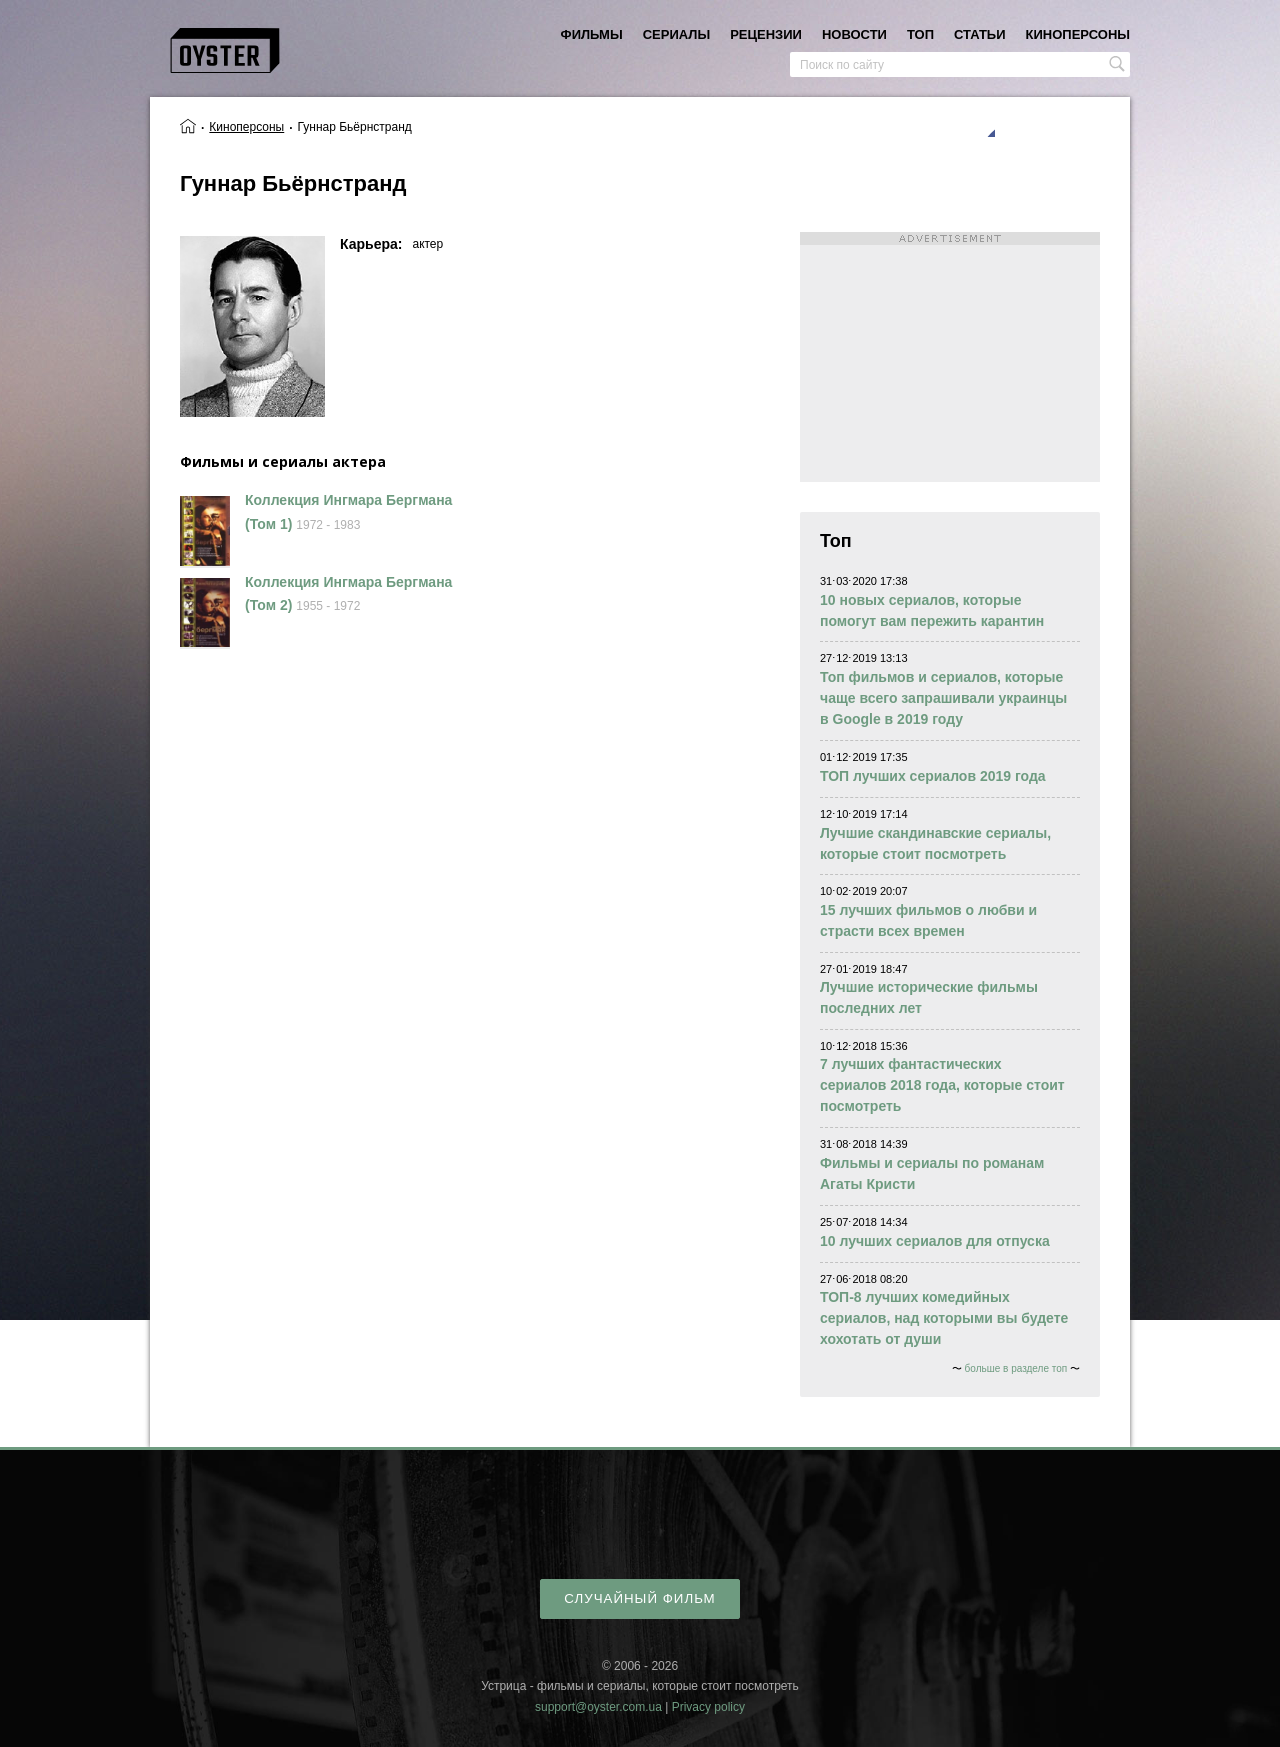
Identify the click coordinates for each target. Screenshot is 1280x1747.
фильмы (592, 34)
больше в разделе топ (1016, 1368)
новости (854, 34)
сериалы (676, 34)
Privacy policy (708, 1707)
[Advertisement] (950, 357)
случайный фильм (639, 1598)
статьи (980, 34)
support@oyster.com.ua (598, 1707)
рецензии (766, 34)
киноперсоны (1078, 34)
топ (920, 34)
